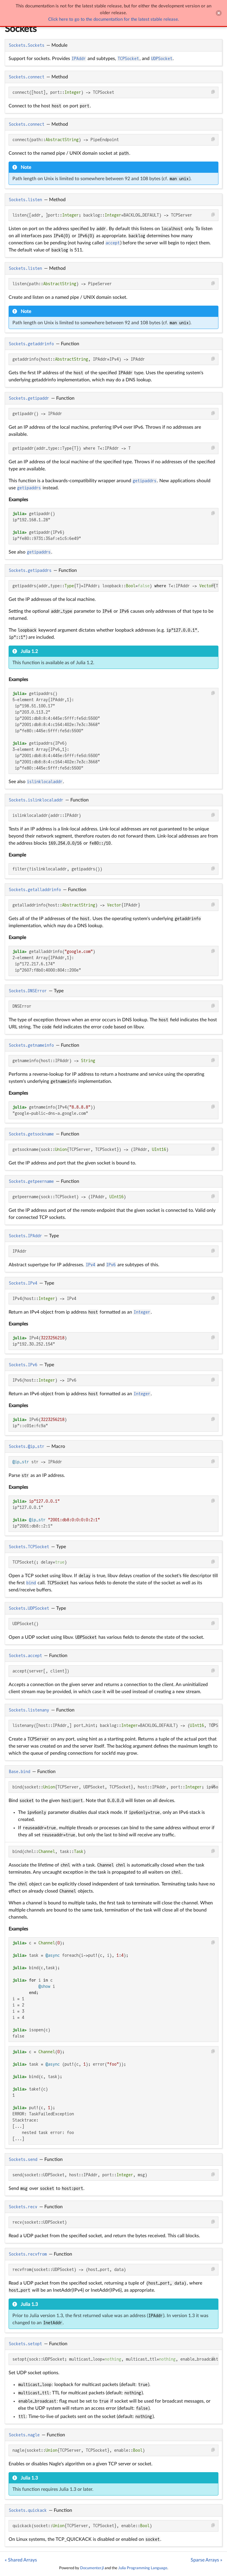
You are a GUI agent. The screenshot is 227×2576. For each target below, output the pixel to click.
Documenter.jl (92, 2568)
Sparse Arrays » (206, 2560)
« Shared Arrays (21, 2560)
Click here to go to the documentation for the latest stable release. (113, 19)
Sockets (21, 29)
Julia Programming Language (142, 2568)
